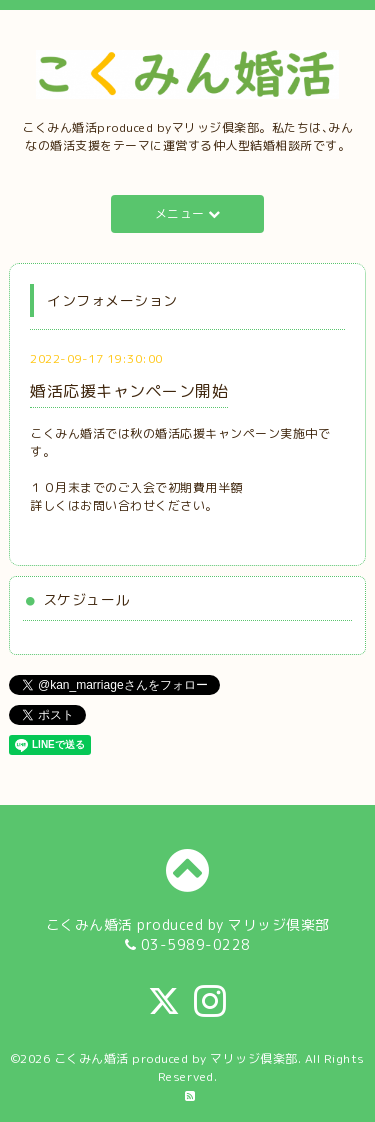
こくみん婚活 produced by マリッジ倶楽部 (176, 1058)
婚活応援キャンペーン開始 (129, 391)
